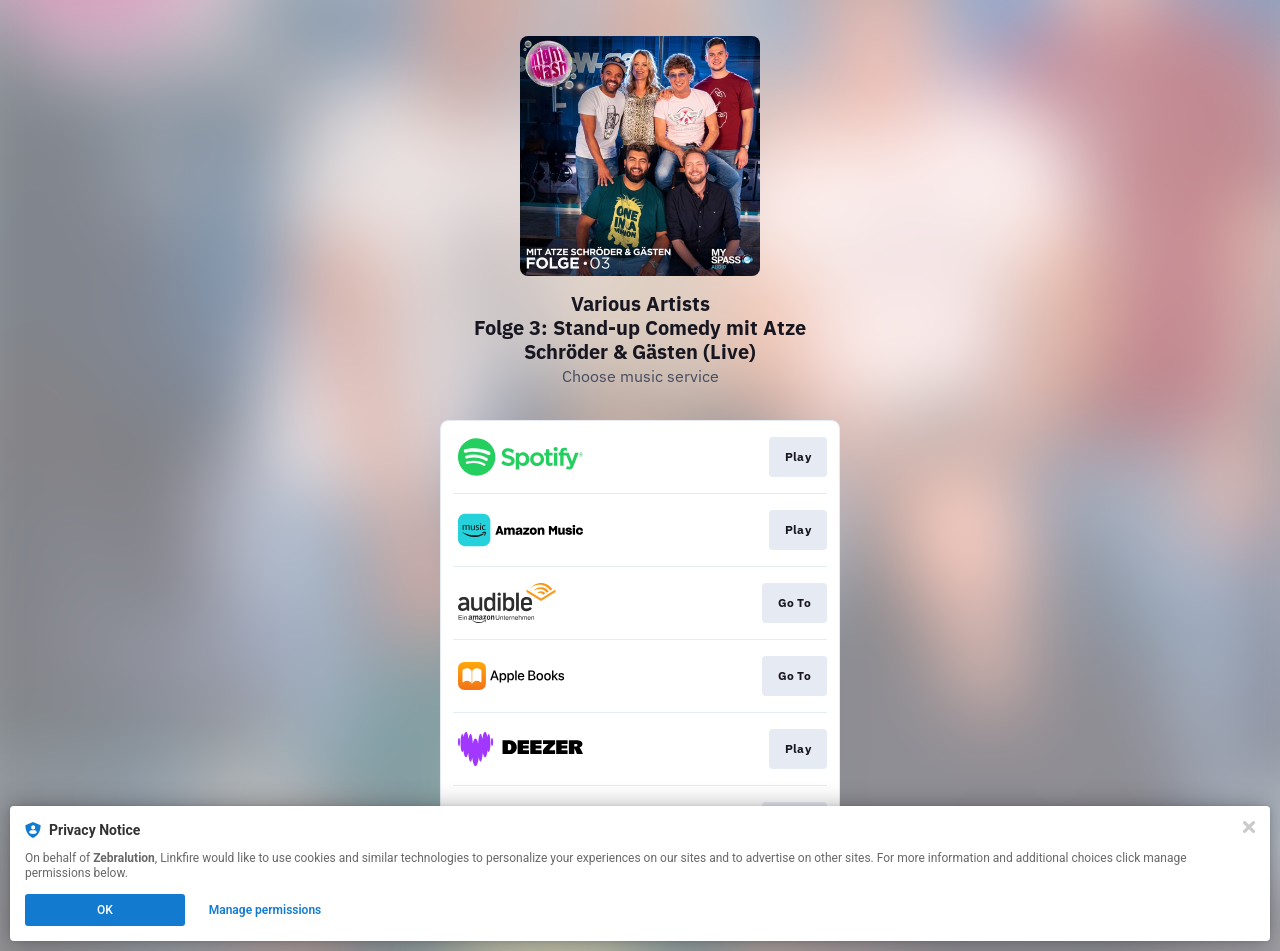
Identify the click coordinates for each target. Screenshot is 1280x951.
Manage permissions (265, 910)
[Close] (1249, 827)
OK (105, 910)
